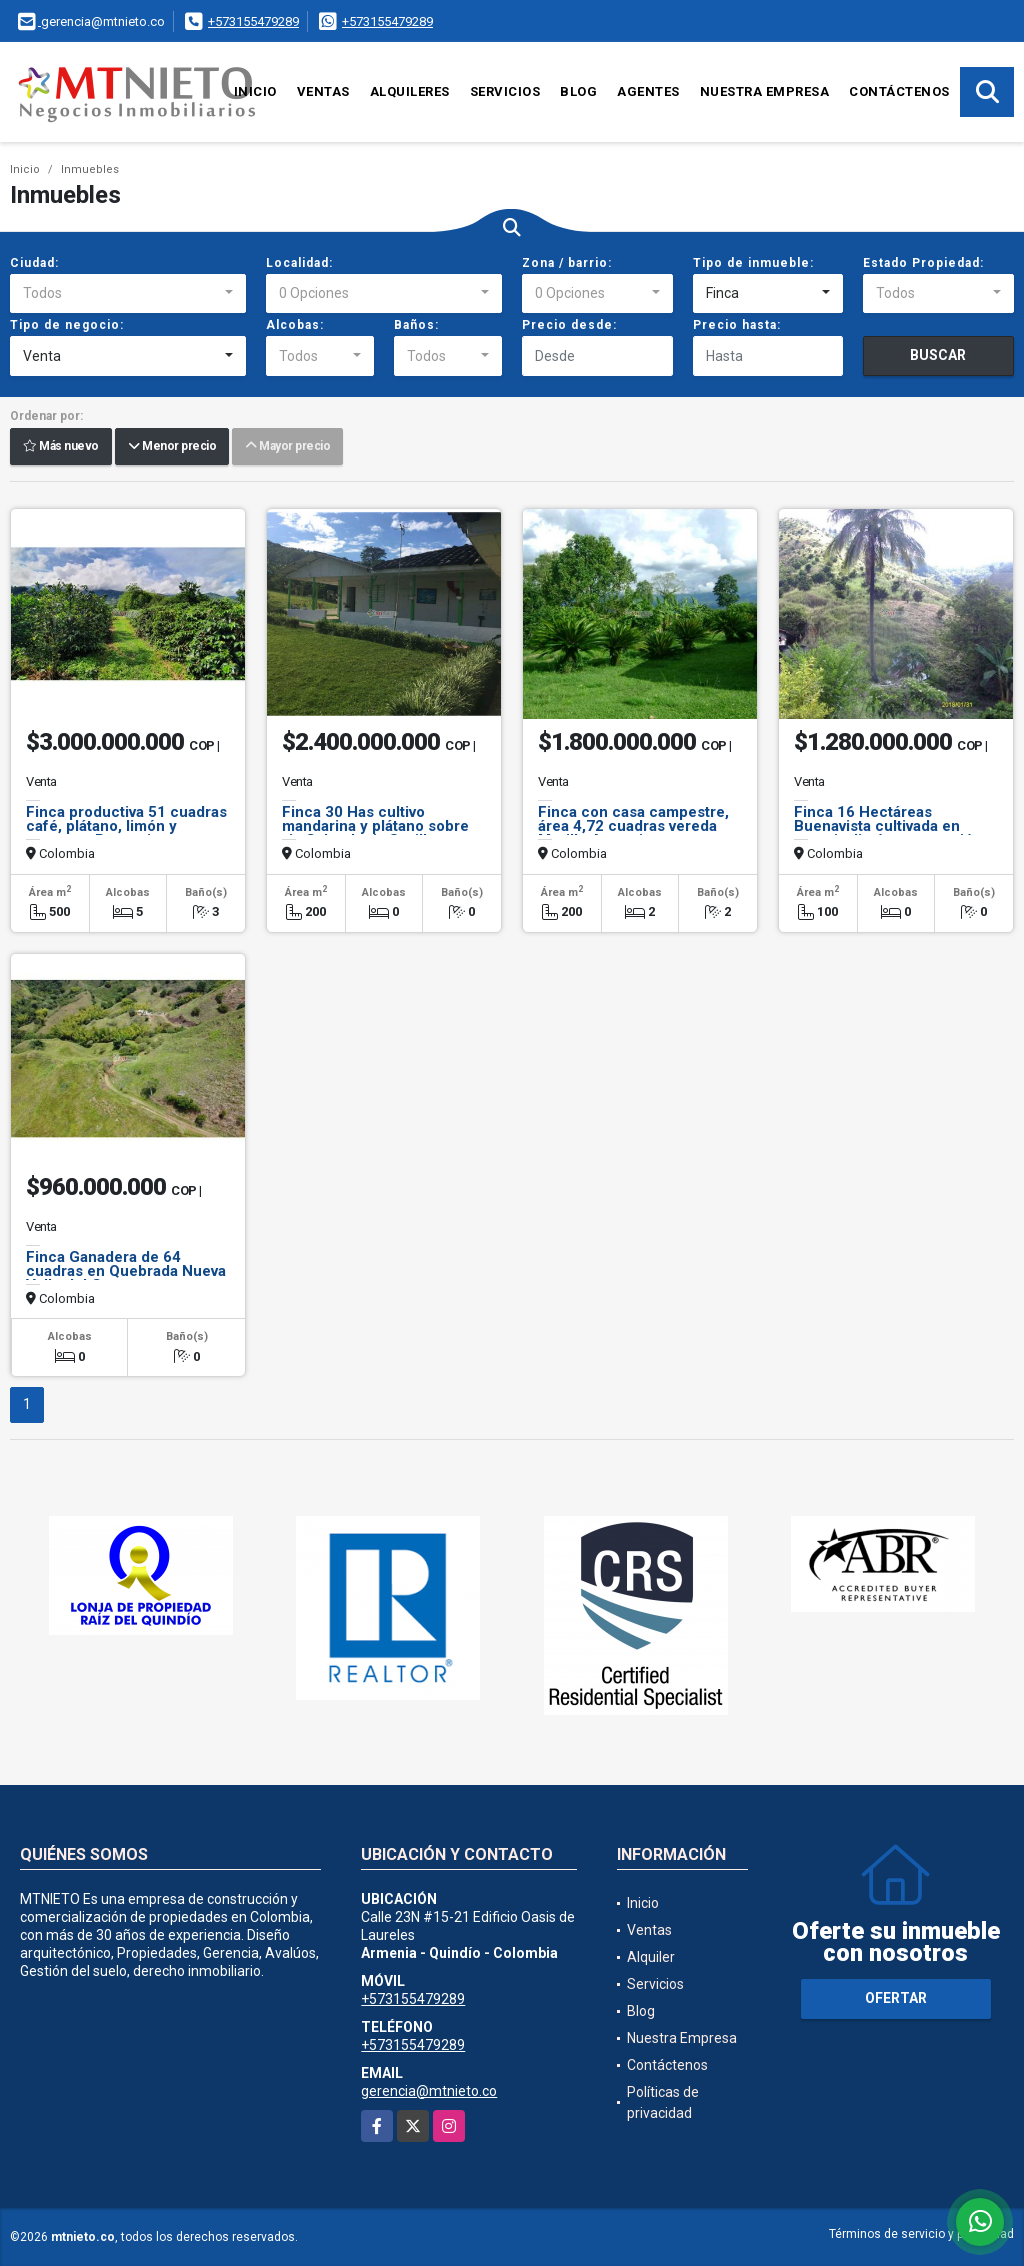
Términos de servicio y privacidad (921, 2234)
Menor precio (172, 447)
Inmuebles (90, 169)
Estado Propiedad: (923, 263)
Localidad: (299, 263)
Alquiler (651, 1957)
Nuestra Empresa (765, 91)
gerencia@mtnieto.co (429, 2091)
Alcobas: (295, 325)
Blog (578, 91)
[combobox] (128, 294)
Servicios (505, 91)
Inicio (255, 91)
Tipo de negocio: (67, 325)
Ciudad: (34, 263)
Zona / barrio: (567, 263)
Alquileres (410, 91)
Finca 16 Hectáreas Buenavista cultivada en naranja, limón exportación (888, 826)
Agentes (648, 91)
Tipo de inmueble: (753, 263)
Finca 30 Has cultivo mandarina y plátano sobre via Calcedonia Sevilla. (375, 826)
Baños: (416, 325)
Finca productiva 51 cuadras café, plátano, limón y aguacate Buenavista (126, 826)
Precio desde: (569, 325)
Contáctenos (899, 91)
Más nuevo (61, 447)
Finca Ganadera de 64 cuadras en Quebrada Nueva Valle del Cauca (126, 1271)
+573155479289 (253, 21)
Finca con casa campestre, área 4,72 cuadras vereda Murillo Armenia (633, 826)
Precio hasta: (737, 325)
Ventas (323, 91)
